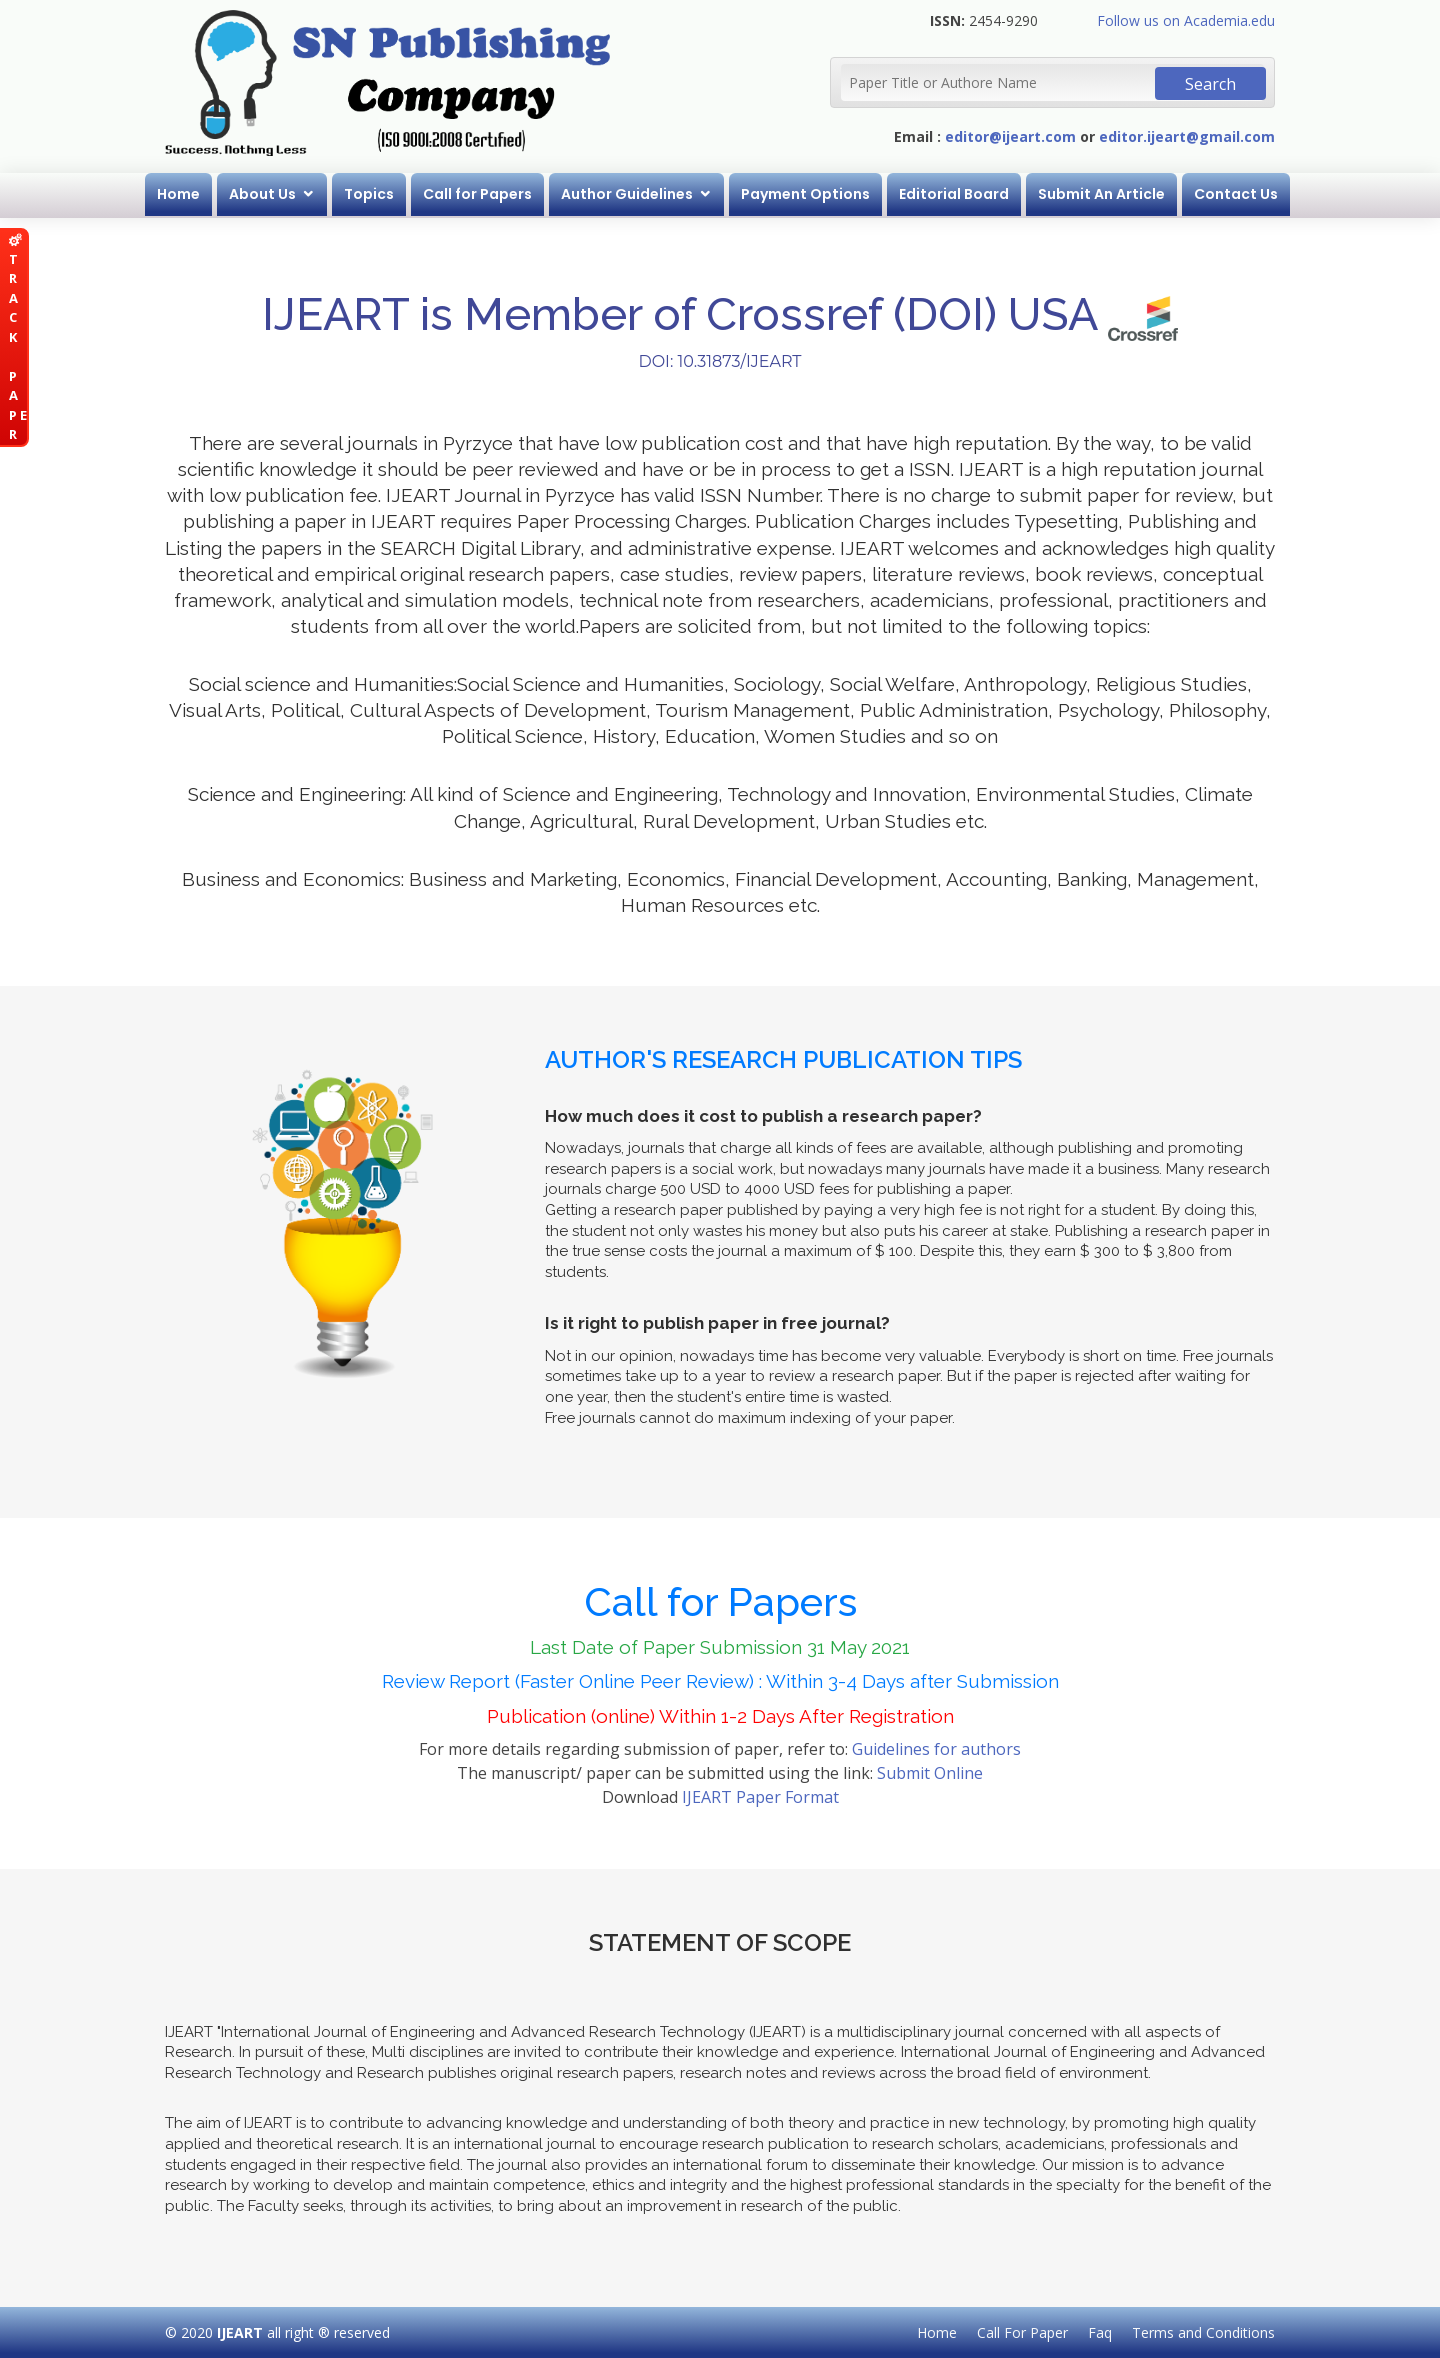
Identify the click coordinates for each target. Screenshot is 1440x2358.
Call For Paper (1022, 2332)
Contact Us (1236, 194)
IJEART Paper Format (760, 1797)
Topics (369, 194)
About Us (262, 194)
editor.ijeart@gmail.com (1187, 136)
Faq (1100, 2332)
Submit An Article (1101, 194)
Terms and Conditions (1203, 2332)
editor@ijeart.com (1010, 136)
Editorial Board (954, 194)
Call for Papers (477, 194)
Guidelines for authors (936, 1749)
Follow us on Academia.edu (1186, 20)
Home (178, 194)
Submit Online (930, 1773)
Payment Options (805, 194)
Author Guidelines (627, 194)
